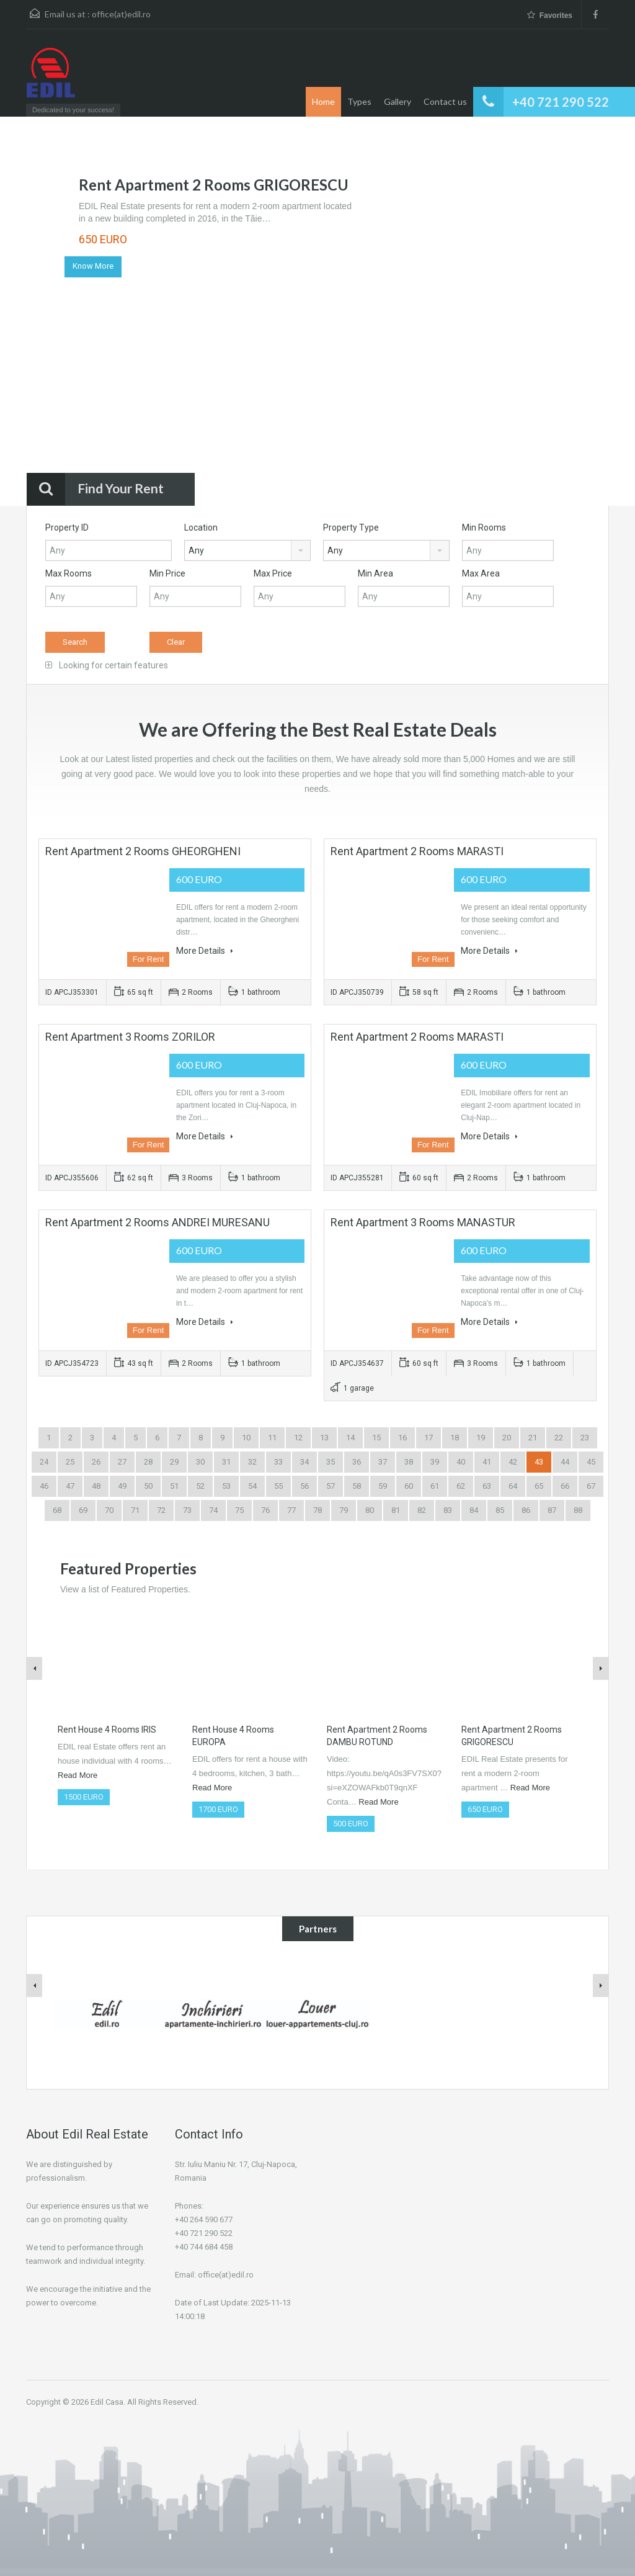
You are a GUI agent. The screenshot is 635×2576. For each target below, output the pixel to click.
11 (272, 1437)
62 (460, 1486)
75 (239, 1510)
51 (174, 1486)
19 (480, 1437)
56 (304, 1486)
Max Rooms (68, 573)
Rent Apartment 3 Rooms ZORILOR (130, 1036)
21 (532, 1437)
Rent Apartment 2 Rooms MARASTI (417, 851)
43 (539, 1461)
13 (324, 1437)
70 (109, 1510)
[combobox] (247, 550)
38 (408, 1461)
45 (591, 1461)
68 (57, 1510)
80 (369, 1510)
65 (539, 1486)
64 (512, 1486)
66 (565, 1486)
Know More (93, 266)
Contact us (445, 101)
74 (213, 1510)
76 (265, 1510)
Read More (77, 1775)
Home (323, 101)
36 (356, 1461)
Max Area (481, 573)
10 (246, 1437)
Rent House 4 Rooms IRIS (107, 1730)
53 (226, 1486)
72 (161, 1510)
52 (200, 1486)
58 (356, 1486)
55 (278, 1486)
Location (201, 527)
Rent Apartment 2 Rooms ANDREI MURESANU (157, 1222)
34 (304, 1461)
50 (148, 1486)
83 (447, 1510)
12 (298, 1437)
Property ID (67, 527)
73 (187, 1510)
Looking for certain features (106, 665)
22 (558, 1437)
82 (421, 1510)
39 (434, 1461)
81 (395, 1510)
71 (135, 1510)
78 (317, 1510)
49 (122, 1486)
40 (460, 1461)
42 (512, 1461)
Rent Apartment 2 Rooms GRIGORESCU (214, 185)
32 (252, 1461)
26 (96, 1461)
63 (486, 1486)
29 (174, 1461)
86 (526, 1510)
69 (83, 1510)
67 (591, 1486)
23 (584, 1437)
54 (252, 1486)
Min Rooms (484, 527)
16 (402, 1437)
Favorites (549, 15)
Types (359, 101)
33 (278, 1461)
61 (434, 1486)
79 (343, 1510)
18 (454, 1437)
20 (506, 1437)
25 (70, 1461)
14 (350, 1437)
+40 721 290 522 (560, 101)
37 (382, 1461)
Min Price (167, 573)
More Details (204, 951)
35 (330, 1461)
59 (382, 1486)
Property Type (351, 527)
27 (122, 1461)
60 (408, 1486)
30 (200, 1461)
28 (148, 1461)
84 (473, 1510)
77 (291, 1510)
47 (70, 1486)
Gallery (397, 101)
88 (578, 1510)
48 (96, 1486)
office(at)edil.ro (121, 14)
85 (499, 1510)
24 (44, 1461)
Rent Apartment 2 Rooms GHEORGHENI (143, 851)
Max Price (273, 573)
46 (44, 1486)
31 (226, 1461)
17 (428, 1437)
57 (330, 1486)
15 (376, 1437)
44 (565, 1461)
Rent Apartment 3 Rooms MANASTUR (423, 1222)
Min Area (375, 573)
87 (552, 1510)
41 (486, 1461)
